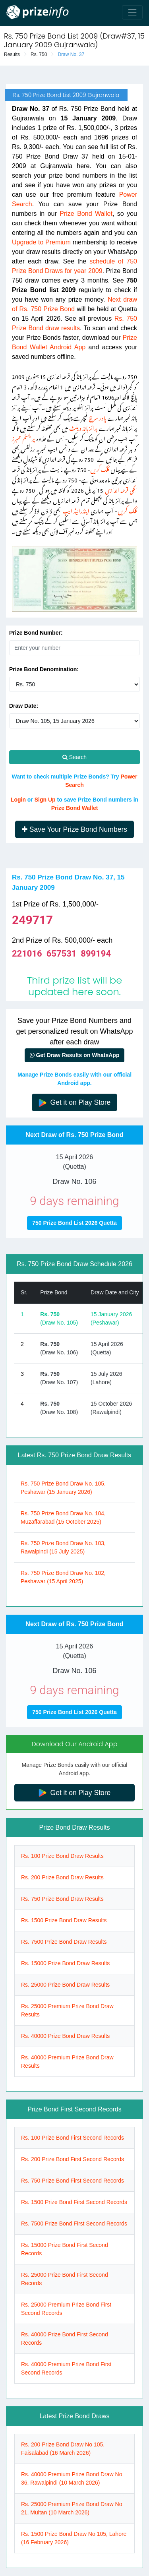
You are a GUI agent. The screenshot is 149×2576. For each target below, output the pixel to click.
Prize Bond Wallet (86, 213)
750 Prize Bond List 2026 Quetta (74, 1223)
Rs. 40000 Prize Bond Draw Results (65, 2036)
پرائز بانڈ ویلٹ (83, 427)
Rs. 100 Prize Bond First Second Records (72, 2137)
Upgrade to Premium (41, 242)
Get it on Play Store (75, 1102)
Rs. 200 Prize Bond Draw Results (62, 1877)
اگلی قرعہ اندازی (121, 489)
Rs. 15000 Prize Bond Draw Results (65, 1963)
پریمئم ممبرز (23, 437)
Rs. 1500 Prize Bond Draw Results (64, 1920)
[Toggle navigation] (132, 12)
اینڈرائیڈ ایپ (75, 510)
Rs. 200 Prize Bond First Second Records (72, 2159)
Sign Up (45, 799)
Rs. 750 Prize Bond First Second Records (72, 2180)
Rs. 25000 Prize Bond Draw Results (65, 1984)
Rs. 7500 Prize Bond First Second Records (74, 2223)
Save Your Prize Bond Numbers (74, 829)
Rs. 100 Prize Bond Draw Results (62, 1856)
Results (12, 54)
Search (74, 757)
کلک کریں (99, 468)
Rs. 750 (39, 54)
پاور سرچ (97, 417)
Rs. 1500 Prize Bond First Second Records (74, 2202)
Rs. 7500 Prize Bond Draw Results (64, 1942)
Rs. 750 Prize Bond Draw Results (62, 1899)
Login (18, 799)
